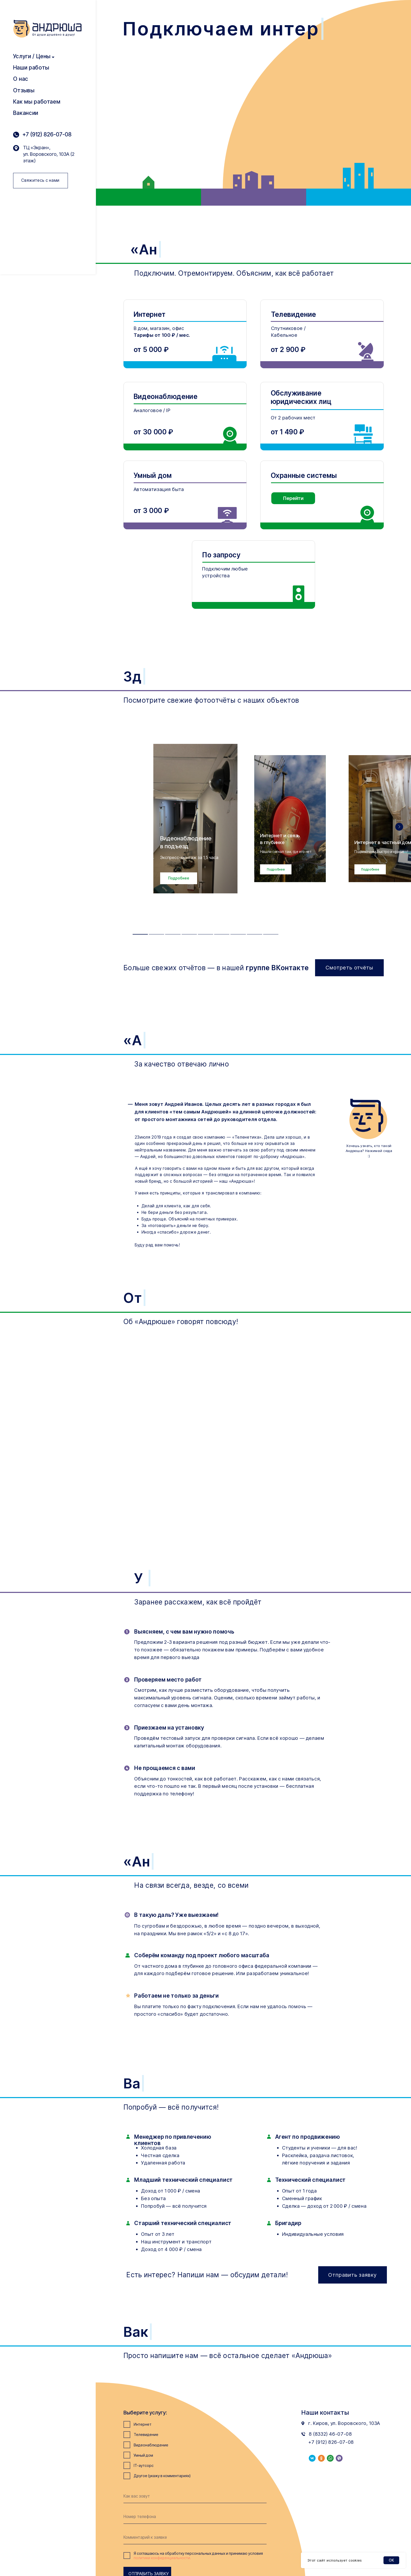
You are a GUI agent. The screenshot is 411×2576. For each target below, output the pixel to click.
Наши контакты (325, 2412)
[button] (178, 878)
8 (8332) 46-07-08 (330, 2434)
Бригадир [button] (288, 2223)
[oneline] (195, 2537)
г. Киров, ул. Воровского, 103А (344, 2423)
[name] (195, 2496)
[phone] (195, 2517)
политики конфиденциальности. (162, 2558)
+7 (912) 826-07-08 (47, 134)
